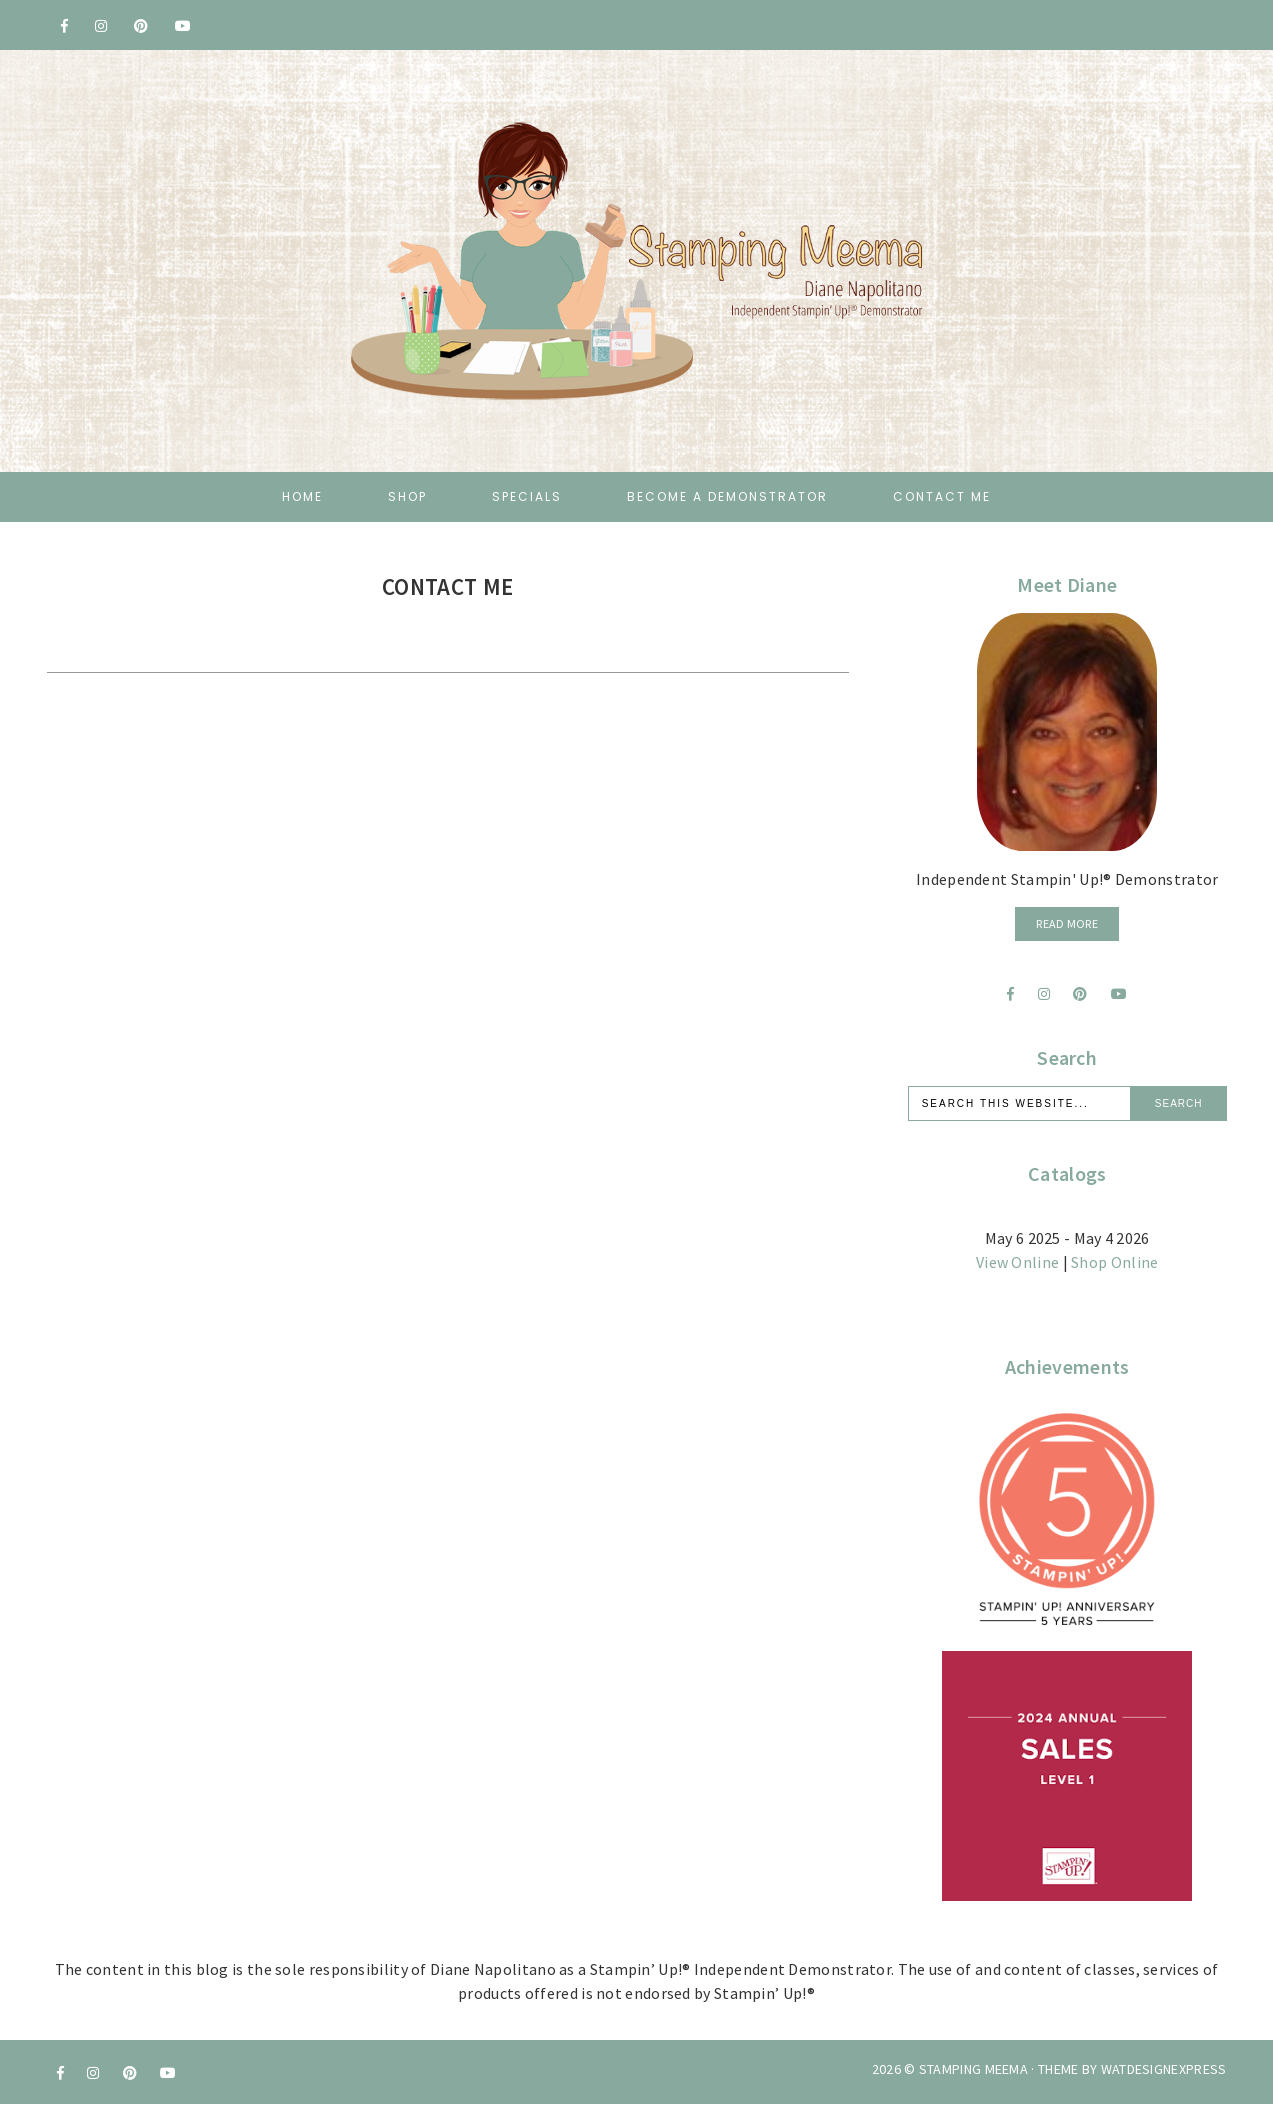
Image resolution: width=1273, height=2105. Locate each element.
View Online (1017, 1262)
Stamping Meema (973, 2069)
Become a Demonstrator (727, 496)
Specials (527, 496)
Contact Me (942, 496)
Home (302, 496)
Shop (407, 496)
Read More (1067, 923)
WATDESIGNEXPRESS (1164, 2069)
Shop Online (1114, 1262)
